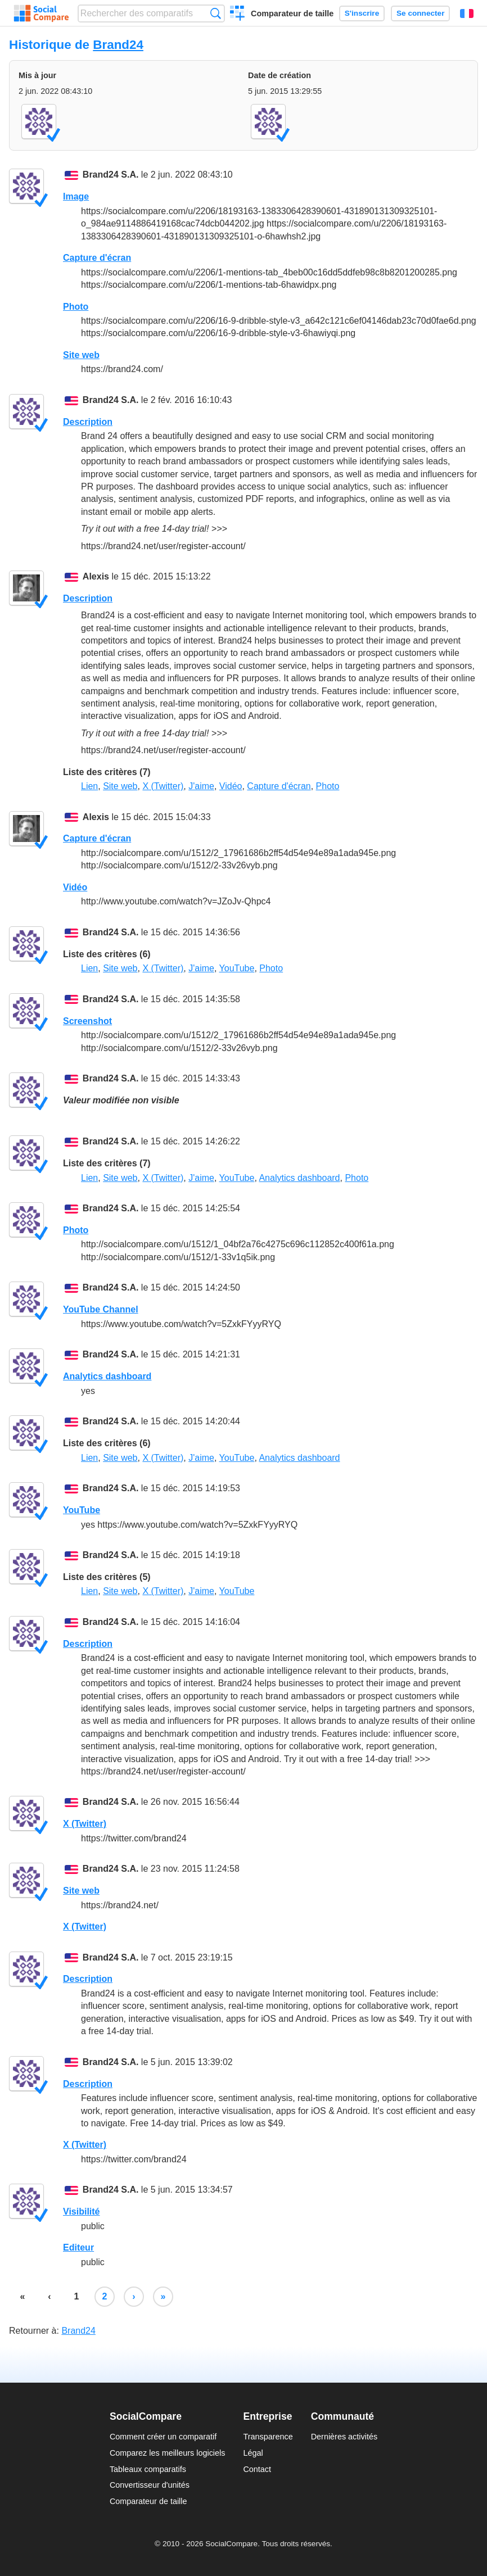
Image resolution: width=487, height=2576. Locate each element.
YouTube (237, 968)
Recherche (215, 13)
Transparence (267, 2436)
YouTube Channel (100, 1309)
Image (76, 196)
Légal (253, 2452)
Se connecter (420, 13)
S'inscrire (362, 13)
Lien (89, 786)
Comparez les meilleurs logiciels (168, 2452)
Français (467, 13)
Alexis (96, 576)
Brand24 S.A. (111, 174)
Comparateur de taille (292, 13)
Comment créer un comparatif (163, 2436)
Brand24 (118, 45)
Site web (81, 355)
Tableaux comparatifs (148, 2469)
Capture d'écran (97, 257)
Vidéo (230, 786)
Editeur (78, 2247)
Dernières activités (344, 2436)
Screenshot (87, 1021)
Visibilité (81, 2211)
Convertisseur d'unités (150, 2484)
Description (87, 422)
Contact (257, 2469)
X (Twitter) (162, 786)
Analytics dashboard (299, 1178)
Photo (75, 306)
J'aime (201, 786)
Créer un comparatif (237, 14)
